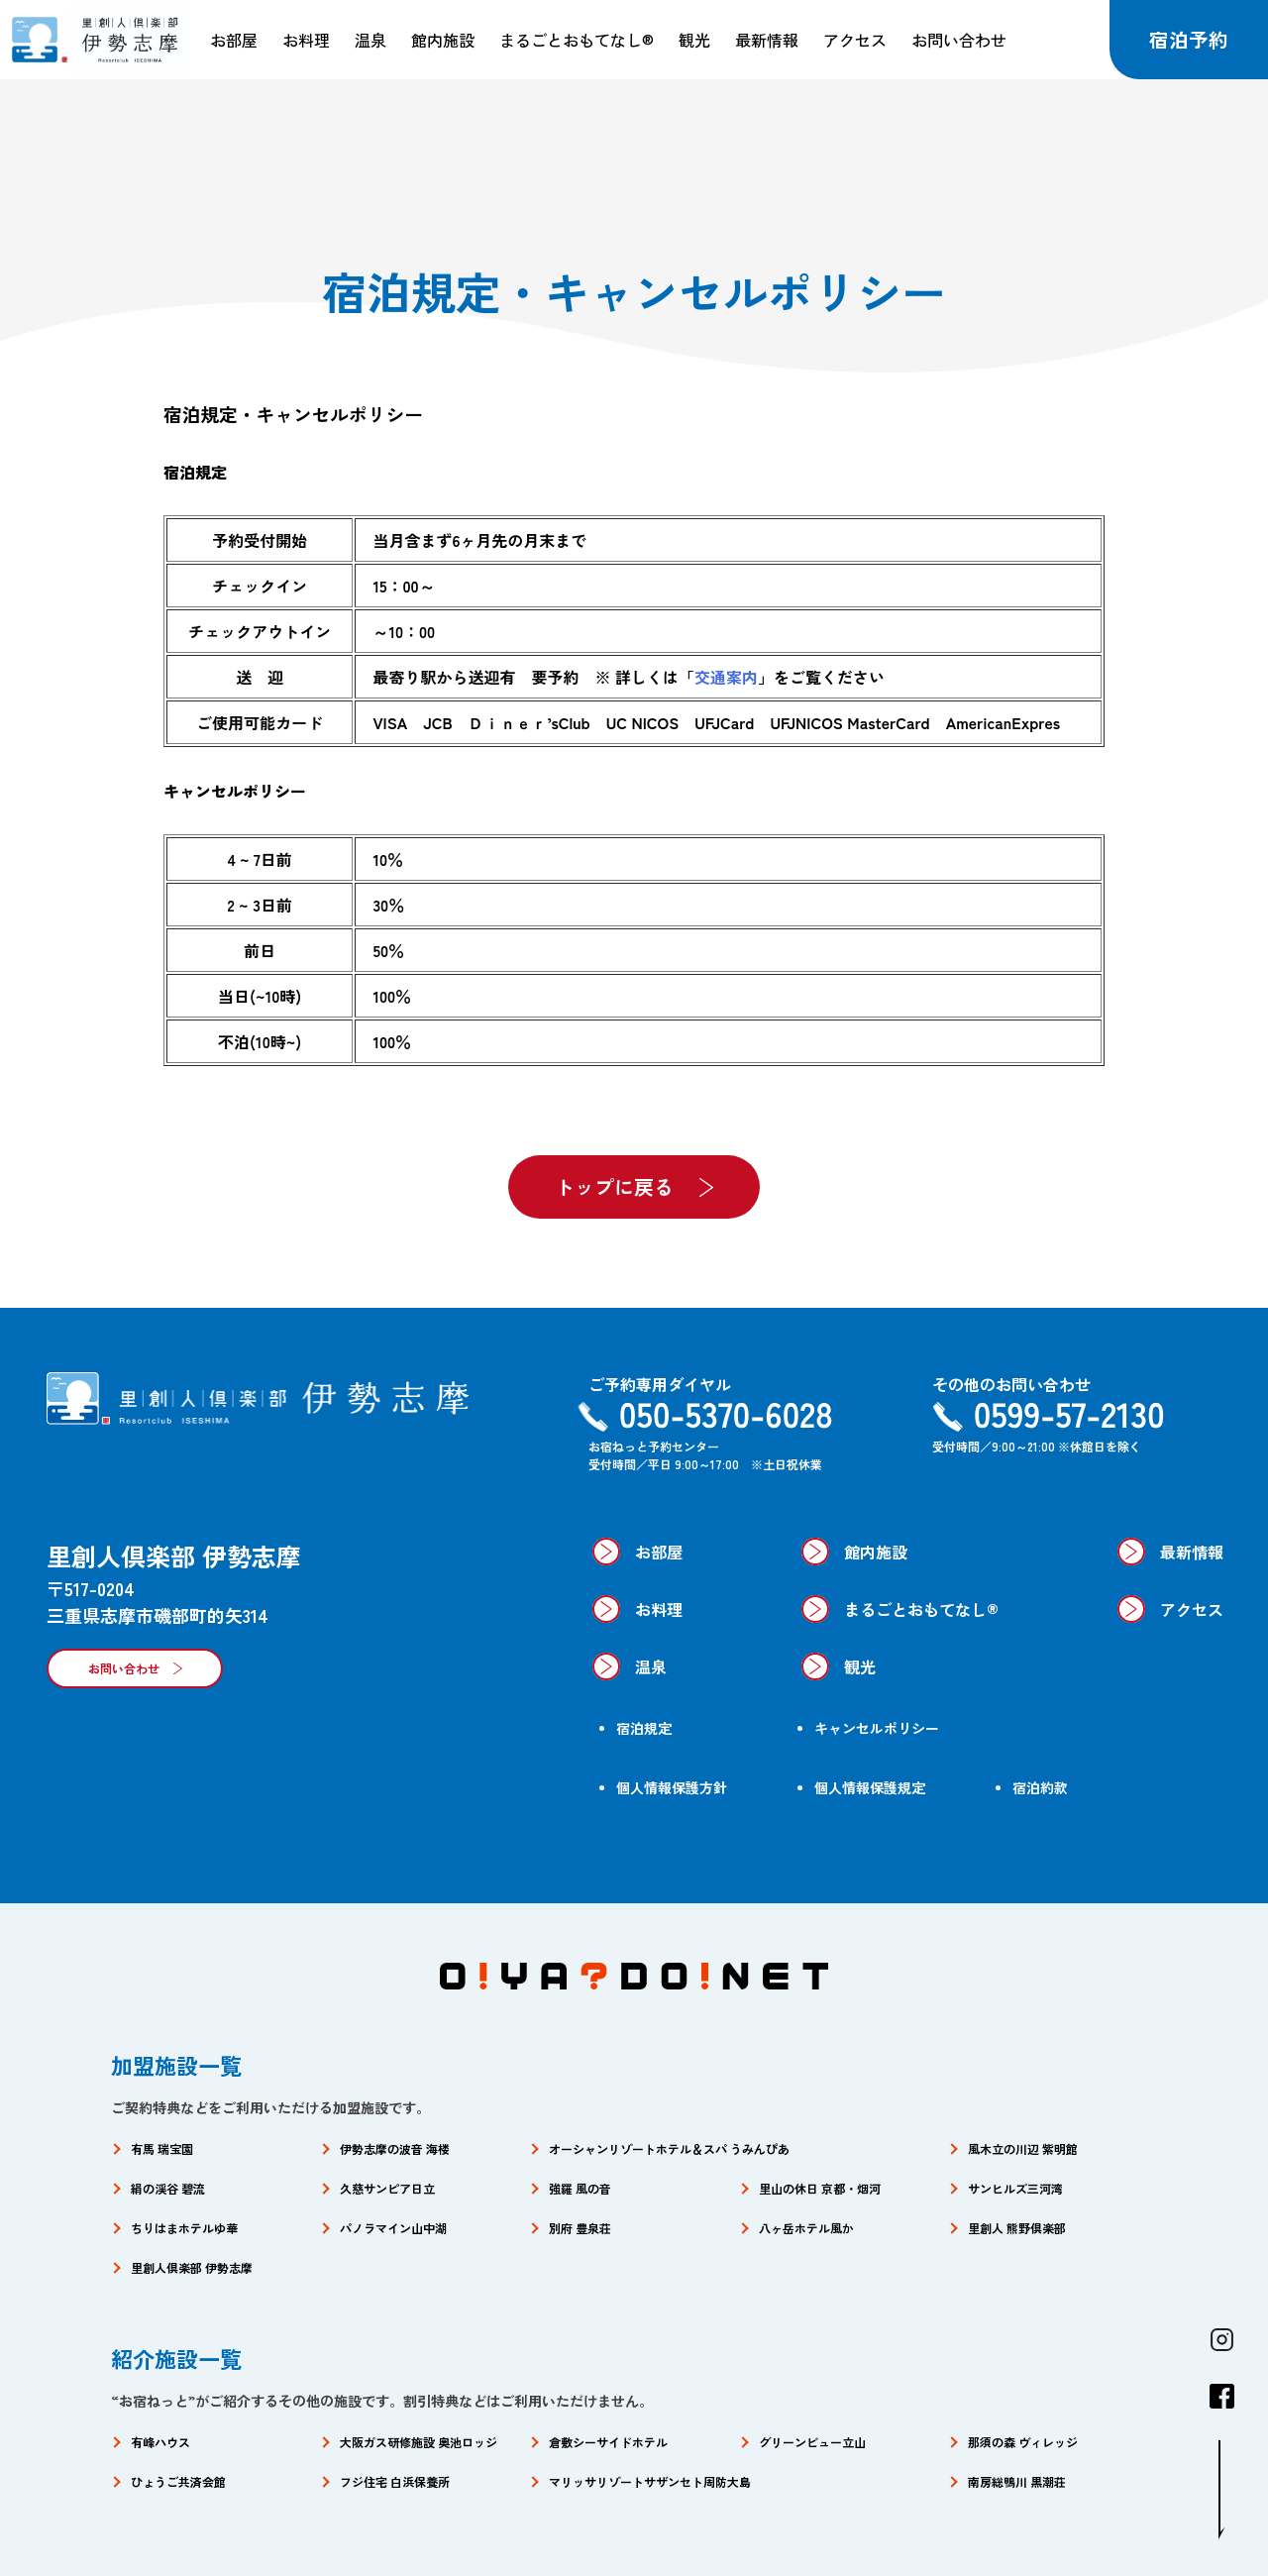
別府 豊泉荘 (580, 2227)
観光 (694, 40)
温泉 (370, 40)
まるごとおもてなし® (576, 40)
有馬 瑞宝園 (162, 2148)
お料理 (306, 40)
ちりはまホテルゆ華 (184, 2227)
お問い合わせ (958, 40)
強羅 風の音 (580, 2188)
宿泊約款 (1040, 1787)
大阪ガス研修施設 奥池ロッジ (418, 2441)
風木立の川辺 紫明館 (1023, 2148)
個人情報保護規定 (869, 1787)
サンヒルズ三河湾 (1015, 2188)
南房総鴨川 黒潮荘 (1017, 2481)
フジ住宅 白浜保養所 (395, 2481)
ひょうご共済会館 (178, 2481)
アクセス (855, 40)
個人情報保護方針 (671, 1787)
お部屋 (234, 40)
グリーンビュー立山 (812, 2441)
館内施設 (443, 40)
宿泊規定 (644, 1728)
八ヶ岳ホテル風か (806, 2227)
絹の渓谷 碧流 (168, 2188)
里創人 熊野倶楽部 (1017, 2227)
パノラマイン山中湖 (393, 2227)
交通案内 (726, 677)
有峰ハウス (160, 2441)
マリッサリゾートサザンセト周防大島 (650, 2481)
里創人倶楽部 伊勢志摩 (192, 2267)
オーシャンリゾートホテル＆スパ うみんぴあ (669, 2148)
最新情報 (766, 40)
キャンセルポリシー (876, 1728)
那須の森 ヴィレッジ (1023, 2441)
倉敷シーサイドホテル (608, 2441)
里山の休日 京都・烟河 (820, 2188)
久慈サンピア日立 (387, 2188)
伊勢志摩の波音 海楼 (395, 2148)
